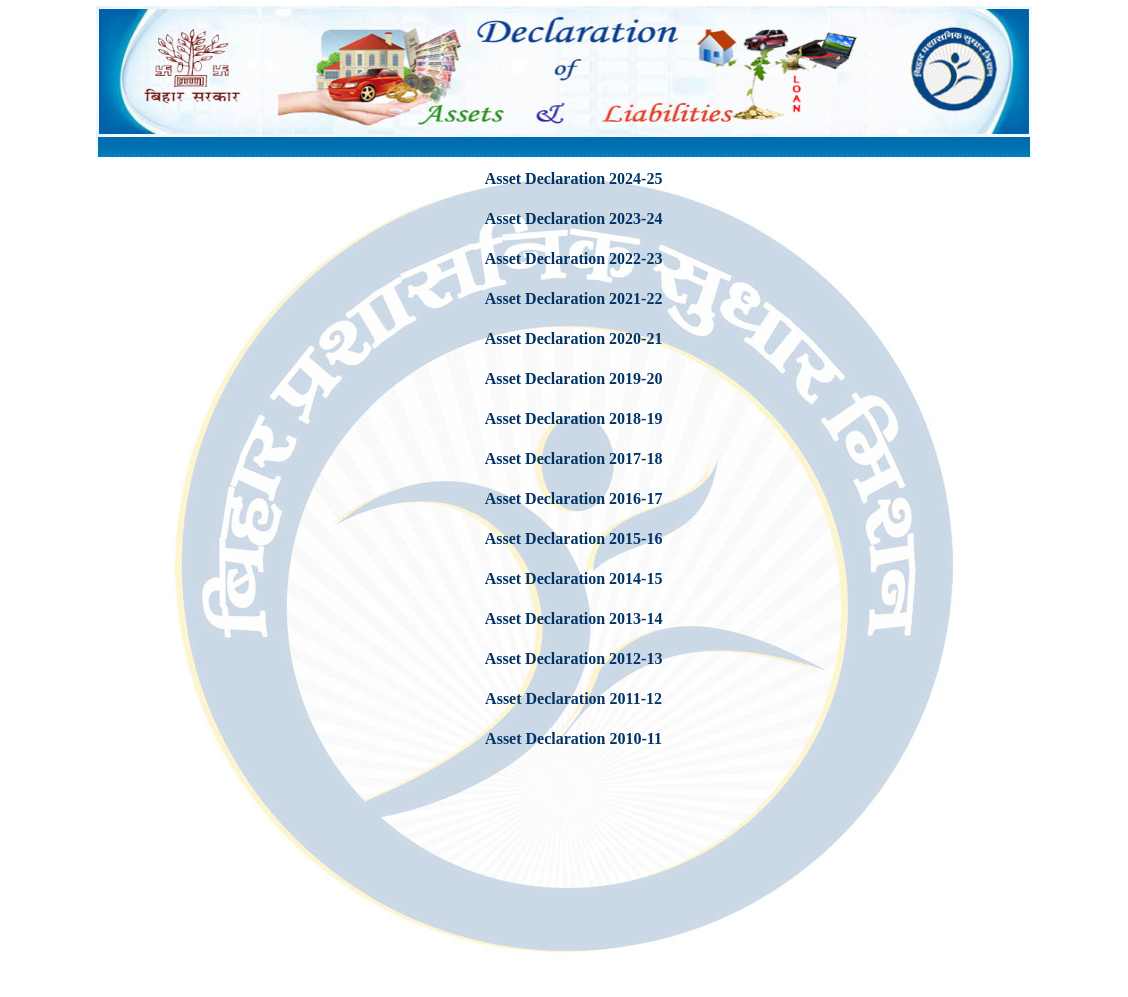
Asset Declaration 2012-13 (574, 658)
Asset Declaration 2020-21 (574, 338)
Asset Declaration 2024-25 (574, 178)
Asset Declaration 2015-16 (574, 538)
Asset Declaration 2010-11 (573, 738)
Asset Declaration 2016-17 (574, 498)
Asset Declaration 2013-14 (574, 618)
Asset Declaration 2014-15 (574, 578)
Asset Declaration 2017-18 (574, 458)
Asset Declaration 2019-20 (574, 378)
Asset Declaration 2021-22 (574, 298)
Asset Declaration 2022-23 (574, 258)
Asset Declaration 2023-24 (574, 218)
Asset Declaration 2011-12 (573, 698)
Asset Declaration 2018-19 (574, 418)
